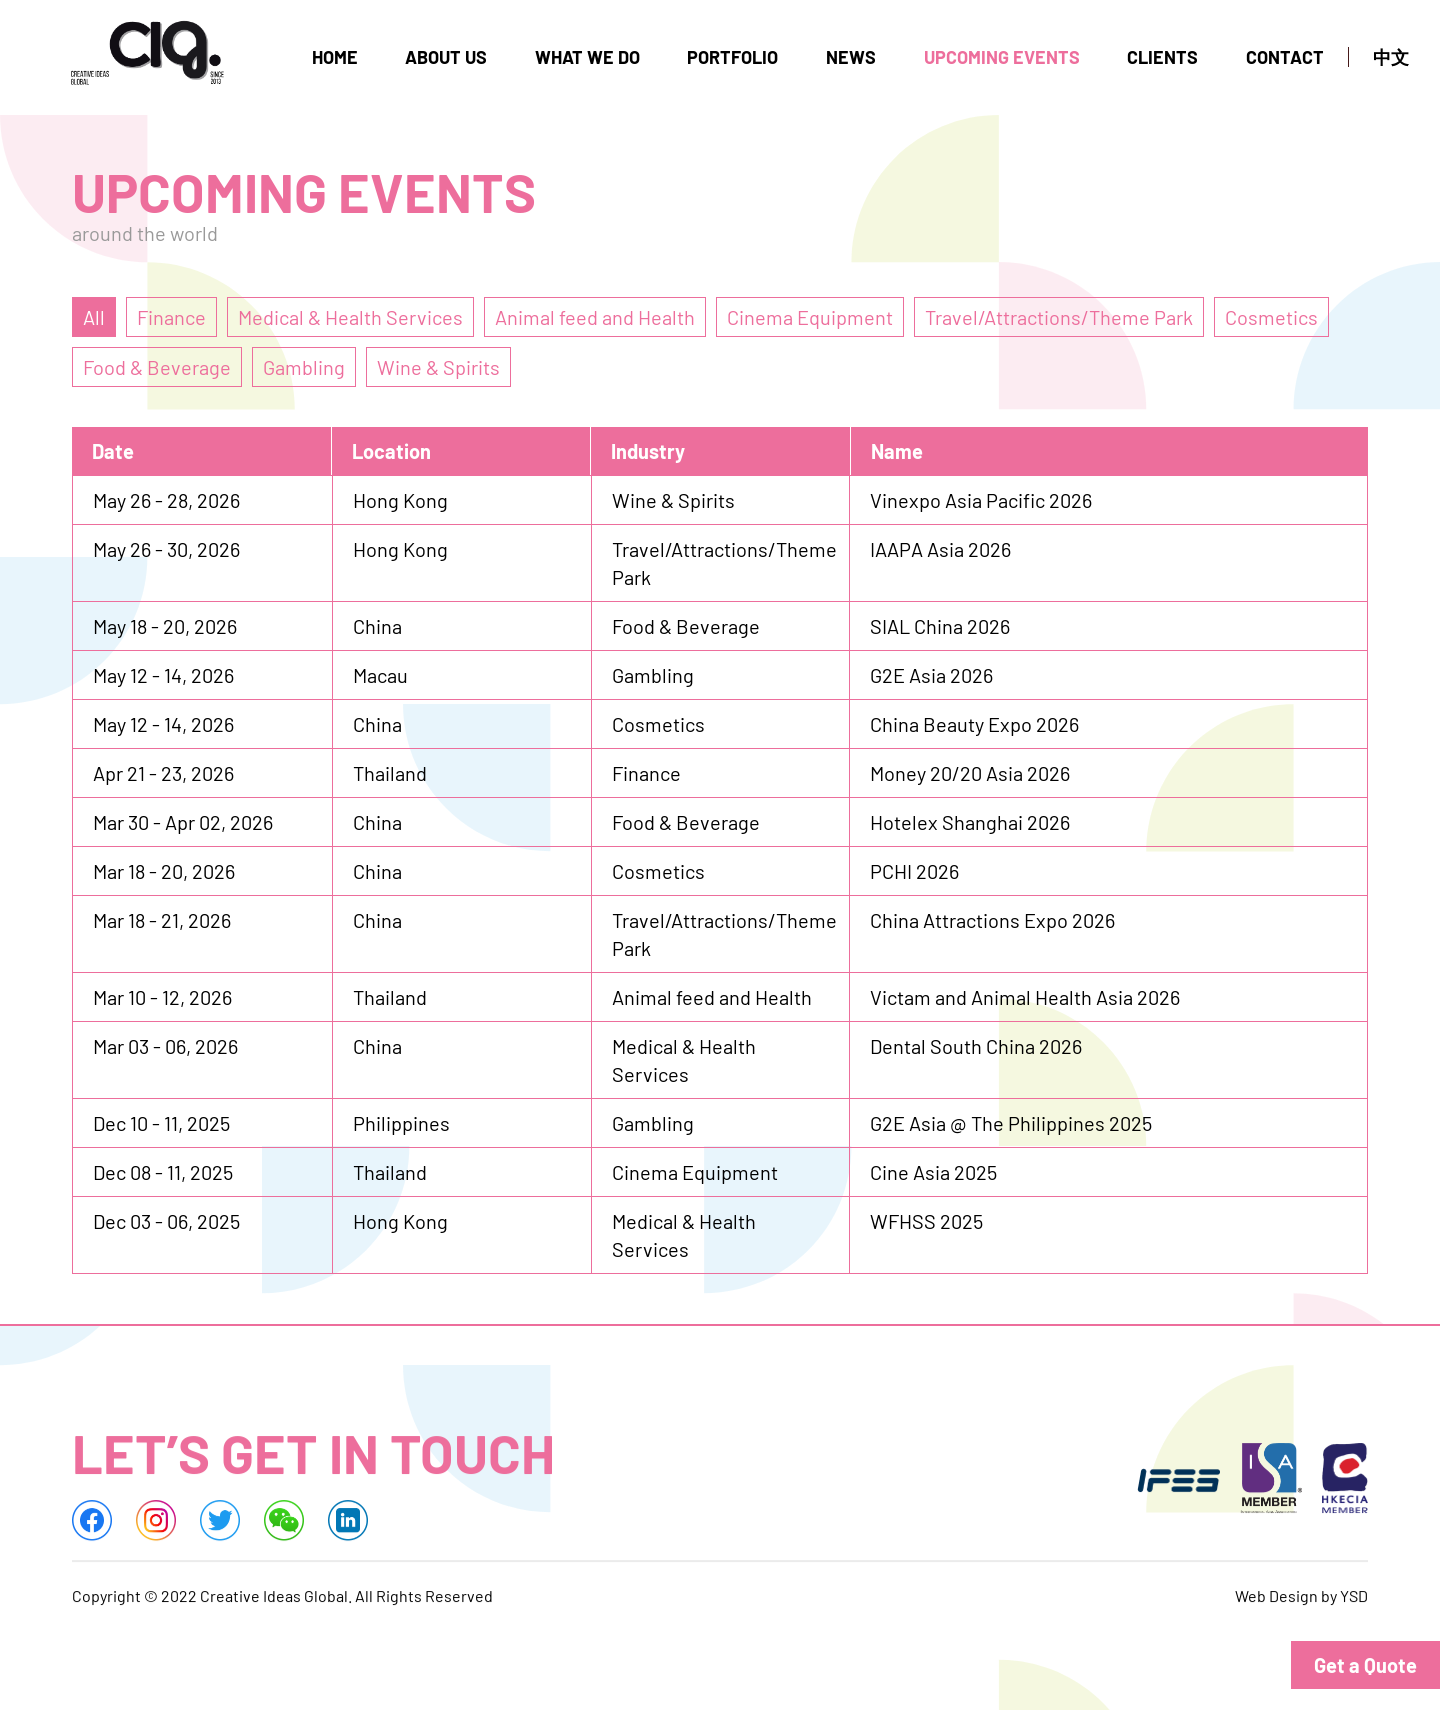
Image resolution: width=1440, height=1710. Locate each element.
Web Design (1276, 1598)
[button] (1365, 1665)
